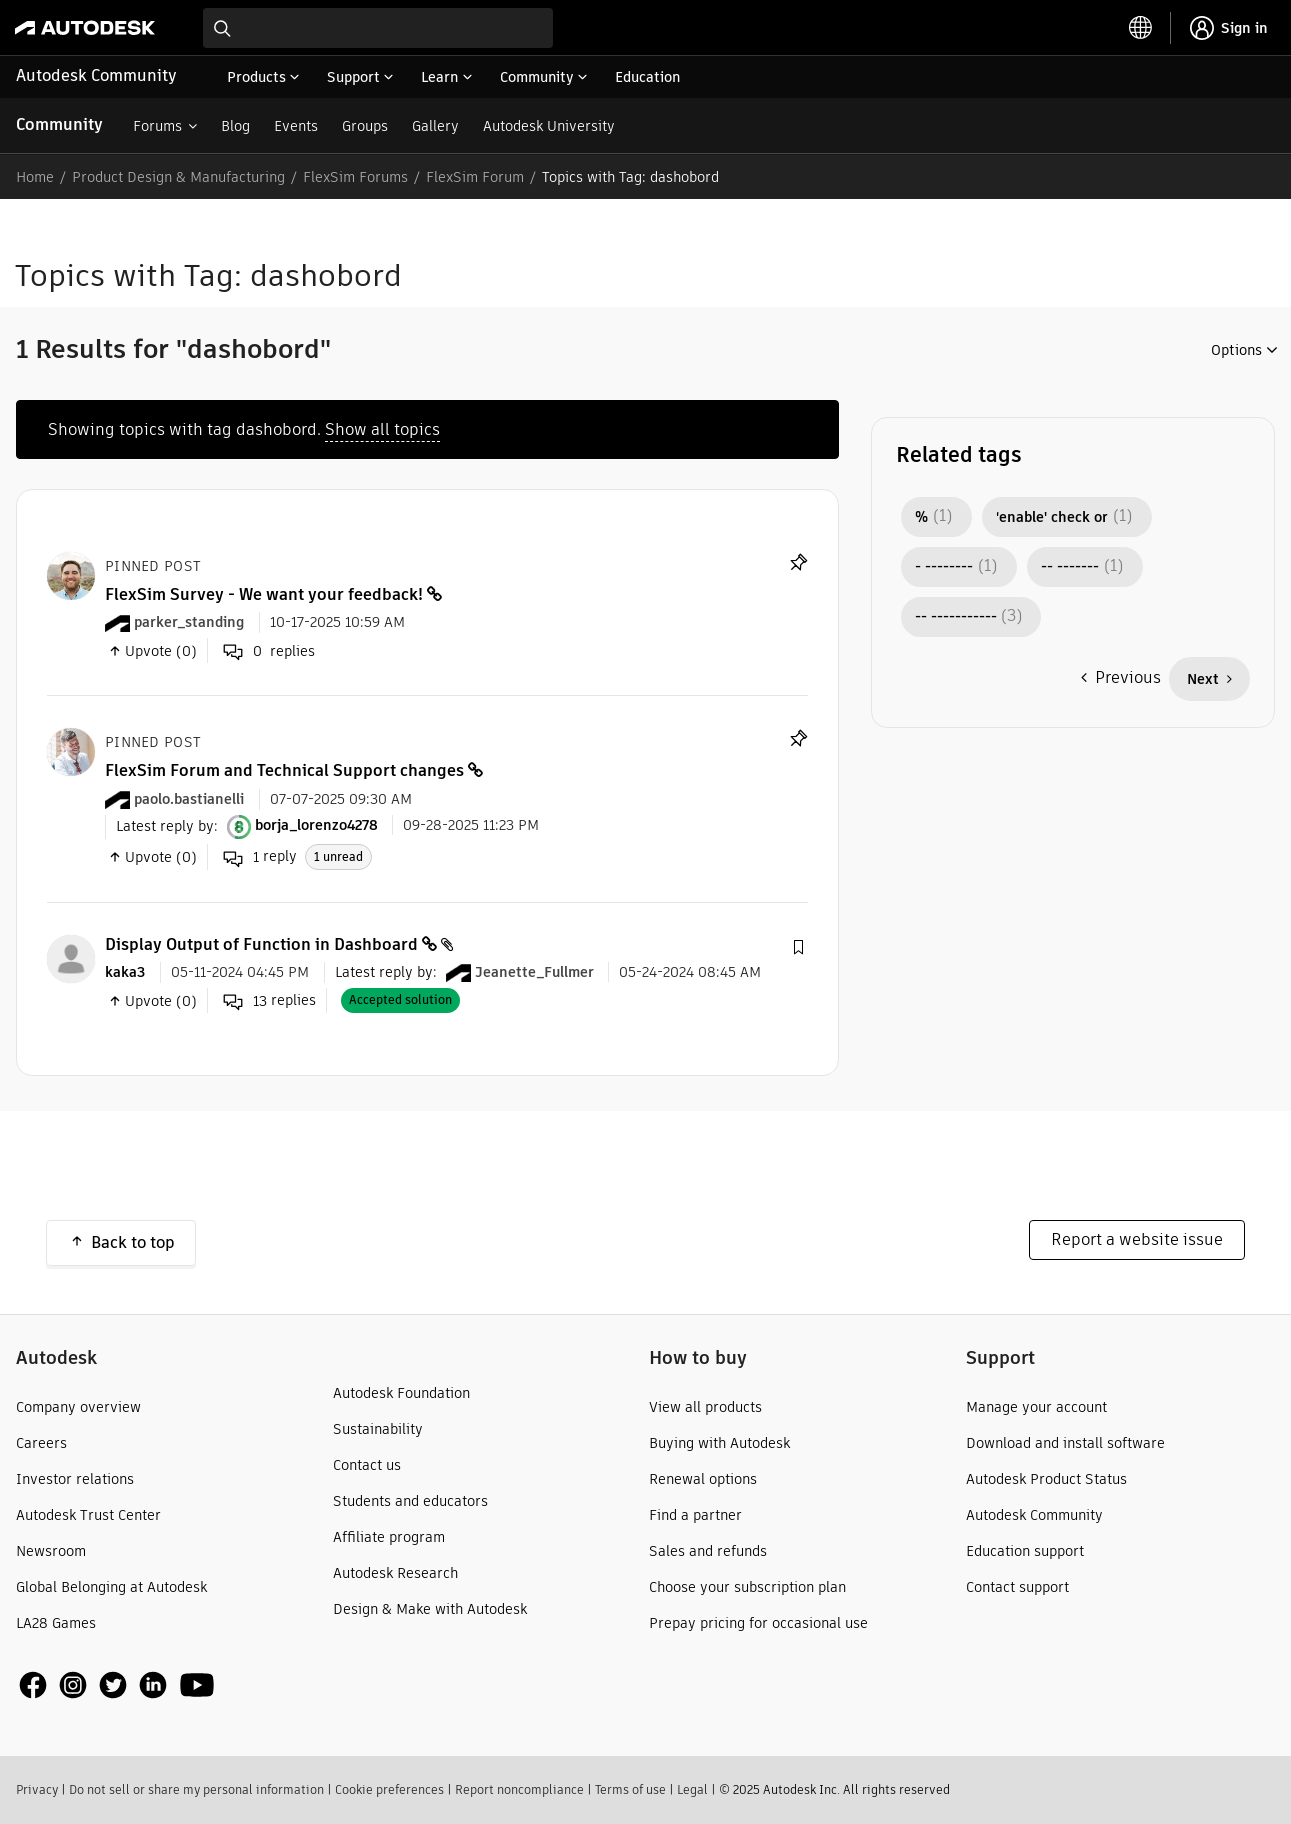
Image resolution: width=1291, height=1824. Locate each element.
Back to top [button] (133, 1242)
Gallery (435, 126)
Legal (692, 1789)
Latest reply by (165, 825)
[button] (798, 948)
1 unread (338, 856)
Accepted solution (400, 999)
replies (269, 1001)
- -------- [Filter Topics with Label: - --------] (944, 567)
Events (296, 126)
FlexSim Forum (475, 177)
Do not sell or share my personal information (196, 1789)
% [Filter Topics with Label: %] (921, 517)
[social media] (117, 1685)
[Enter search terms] (378, 28)
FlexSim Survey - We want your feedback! (264, 594)
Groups (365, 126)
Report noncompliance (519, 1789)
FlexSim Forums (355, 177)
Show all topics (382, 429)
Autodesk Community (96, 75)
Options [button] (1236, 350)
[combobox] (378, 28)
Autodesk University (549, 126)
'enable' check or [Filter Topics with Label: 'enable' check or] (1052, 517)
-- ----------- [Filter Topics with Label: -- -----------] (956, 617)
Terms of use (630, 1789)
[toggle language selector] (1141, 28)
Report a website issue (1137, 1239)
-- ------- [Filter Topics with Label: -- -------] (1070, 567)
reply (260, 857)
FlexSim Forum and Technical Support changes (284, 770)
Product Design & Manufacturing (178, 177)
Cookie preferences (389, 1789)
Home (35, 177)
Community (59, 124)
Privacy (37, 1789)
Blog (235, 126)
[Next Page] (1209, 679)
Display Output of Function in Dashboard (261, 944)
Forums (157, 126)
